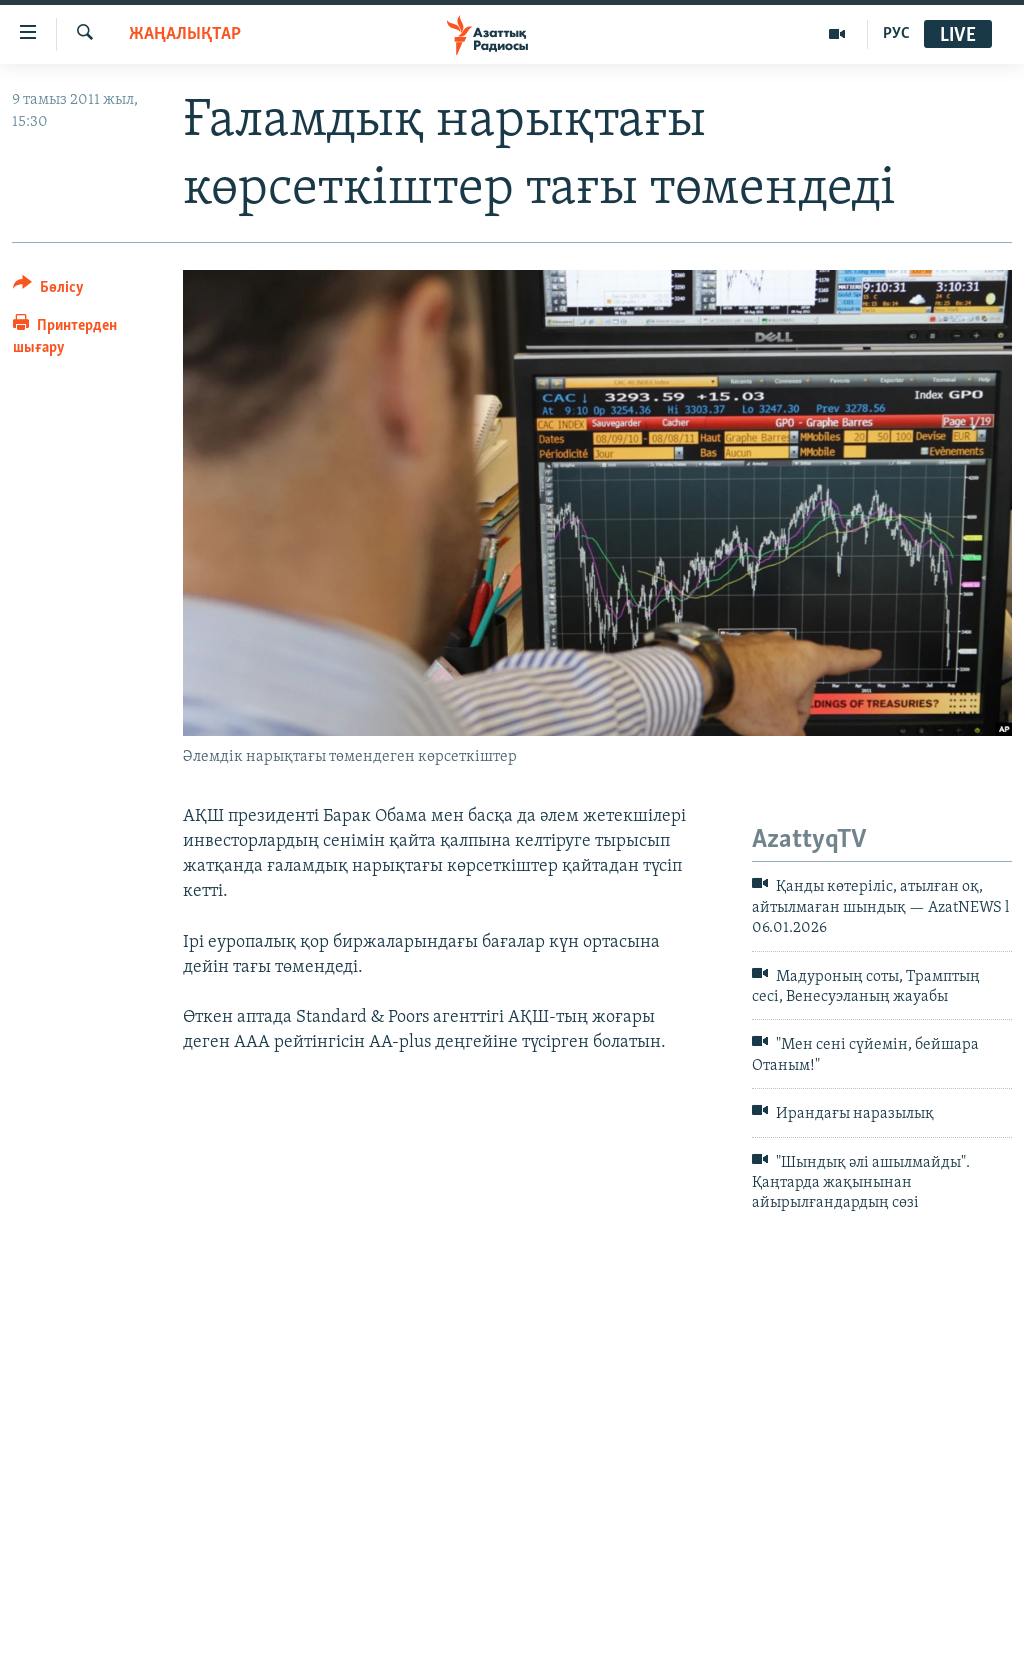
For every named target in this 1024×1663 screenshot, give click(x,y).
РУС (896, 34)
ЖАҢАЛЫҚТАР (185, 34)
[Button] (48, 290)
